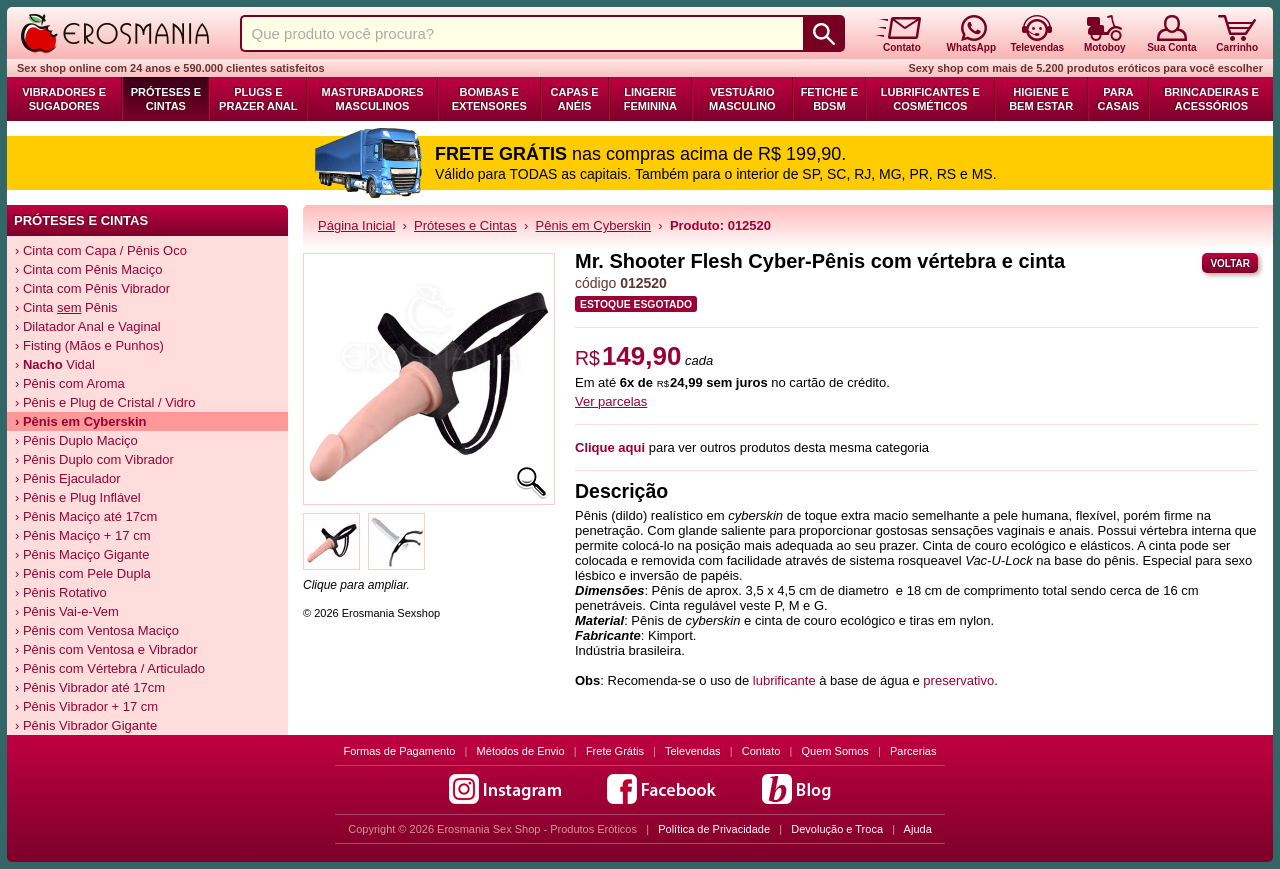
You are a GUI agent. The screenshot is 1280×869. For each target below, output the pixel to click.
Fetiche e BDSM (829, 99)
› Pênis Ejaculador (68, 478)
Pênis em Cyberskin (594, 225)
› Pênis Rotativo (61, 592)
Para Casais (1119, 99)
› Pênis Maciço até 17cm (86, 516)
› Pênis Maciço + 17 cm (82, 535)
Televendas (693, 751)
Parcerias (913, 751)
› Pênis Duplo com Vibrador (94, 459)
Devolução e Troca (837, 829)
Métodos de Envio (521, 751)
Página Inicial (356, 225)
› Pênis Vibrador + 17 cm (86, 706)
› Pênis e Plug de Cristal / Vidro (105, 402)
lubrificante (784, 680)
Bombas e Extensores (489, 99)
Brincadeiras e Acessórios (1211, 99)
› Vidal (55, 364)
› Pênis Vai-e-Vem (67, 611)
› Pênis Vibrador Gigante (86, 725)
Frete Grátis (615, 751)
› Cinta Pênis (66, 307)
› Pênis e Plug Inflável (78, 497)
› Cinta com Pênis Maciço (88, 269)
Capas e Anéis (575, 99)
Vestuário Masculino (742, 99)
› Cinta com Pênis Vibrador (92, 288)
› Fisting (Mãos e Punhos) (89, 345)
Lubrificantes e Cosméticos (930, 99)
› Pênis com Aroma (70, 383)
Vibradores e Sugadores (64, 99)
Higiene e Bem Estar (1041, 99)
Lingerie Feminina (650, 99)
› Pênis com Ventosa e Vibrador (106, 649)
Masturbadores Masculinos (372, 99)
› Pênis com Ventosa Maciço (97, 630)
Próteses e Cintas (166, 99)
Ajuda (918, 829)
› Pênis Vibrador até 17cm (90, 687)
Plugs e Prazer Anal (258, 99)
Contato (761, 751)
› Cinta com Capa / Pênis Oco (101, 250)
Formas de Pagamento (400, 751)
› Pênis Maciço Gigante (82, 554)
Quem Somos (835, 751)
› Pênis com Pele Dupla (83, 573)
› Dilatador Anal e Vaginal (88, 326)
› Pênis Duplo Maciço (76, 440)
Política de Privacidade (714, 829)
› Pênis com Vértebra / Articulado (110, 668)
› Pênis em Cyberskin (81, 421)
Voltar (1230, 263)
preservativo (958, 680)
